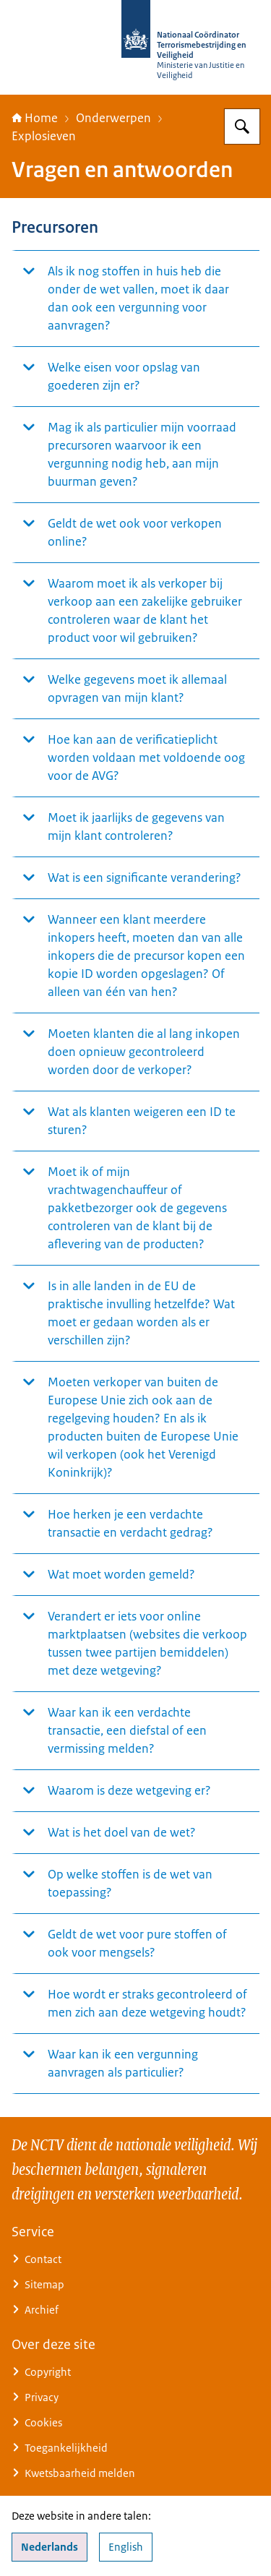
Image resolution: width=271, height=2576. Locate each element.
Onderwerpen (113, 118)
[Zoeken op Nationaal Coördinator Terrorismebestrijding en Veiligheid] (242, 126)
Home (35, 118)
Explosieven (44, 136)
